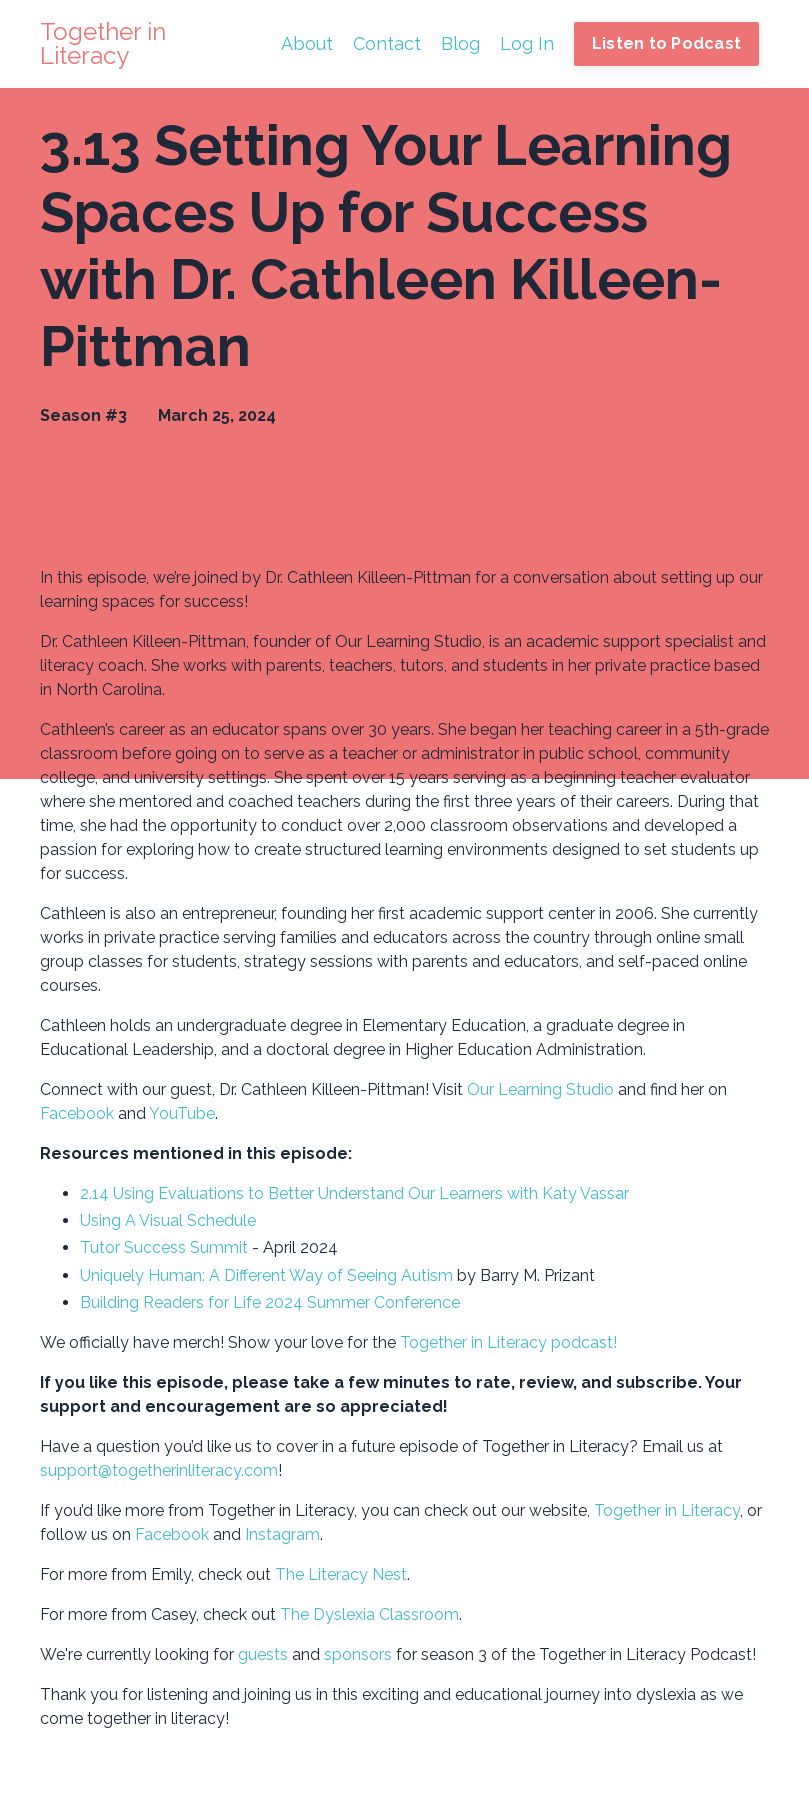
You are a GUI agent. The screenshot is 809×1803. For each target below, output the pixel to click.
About (307, 43)
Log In (527, 43)
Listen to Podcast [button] (666, 43)
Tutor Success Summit (164, 1247)
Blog (460, 43)
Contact (387, 43)
